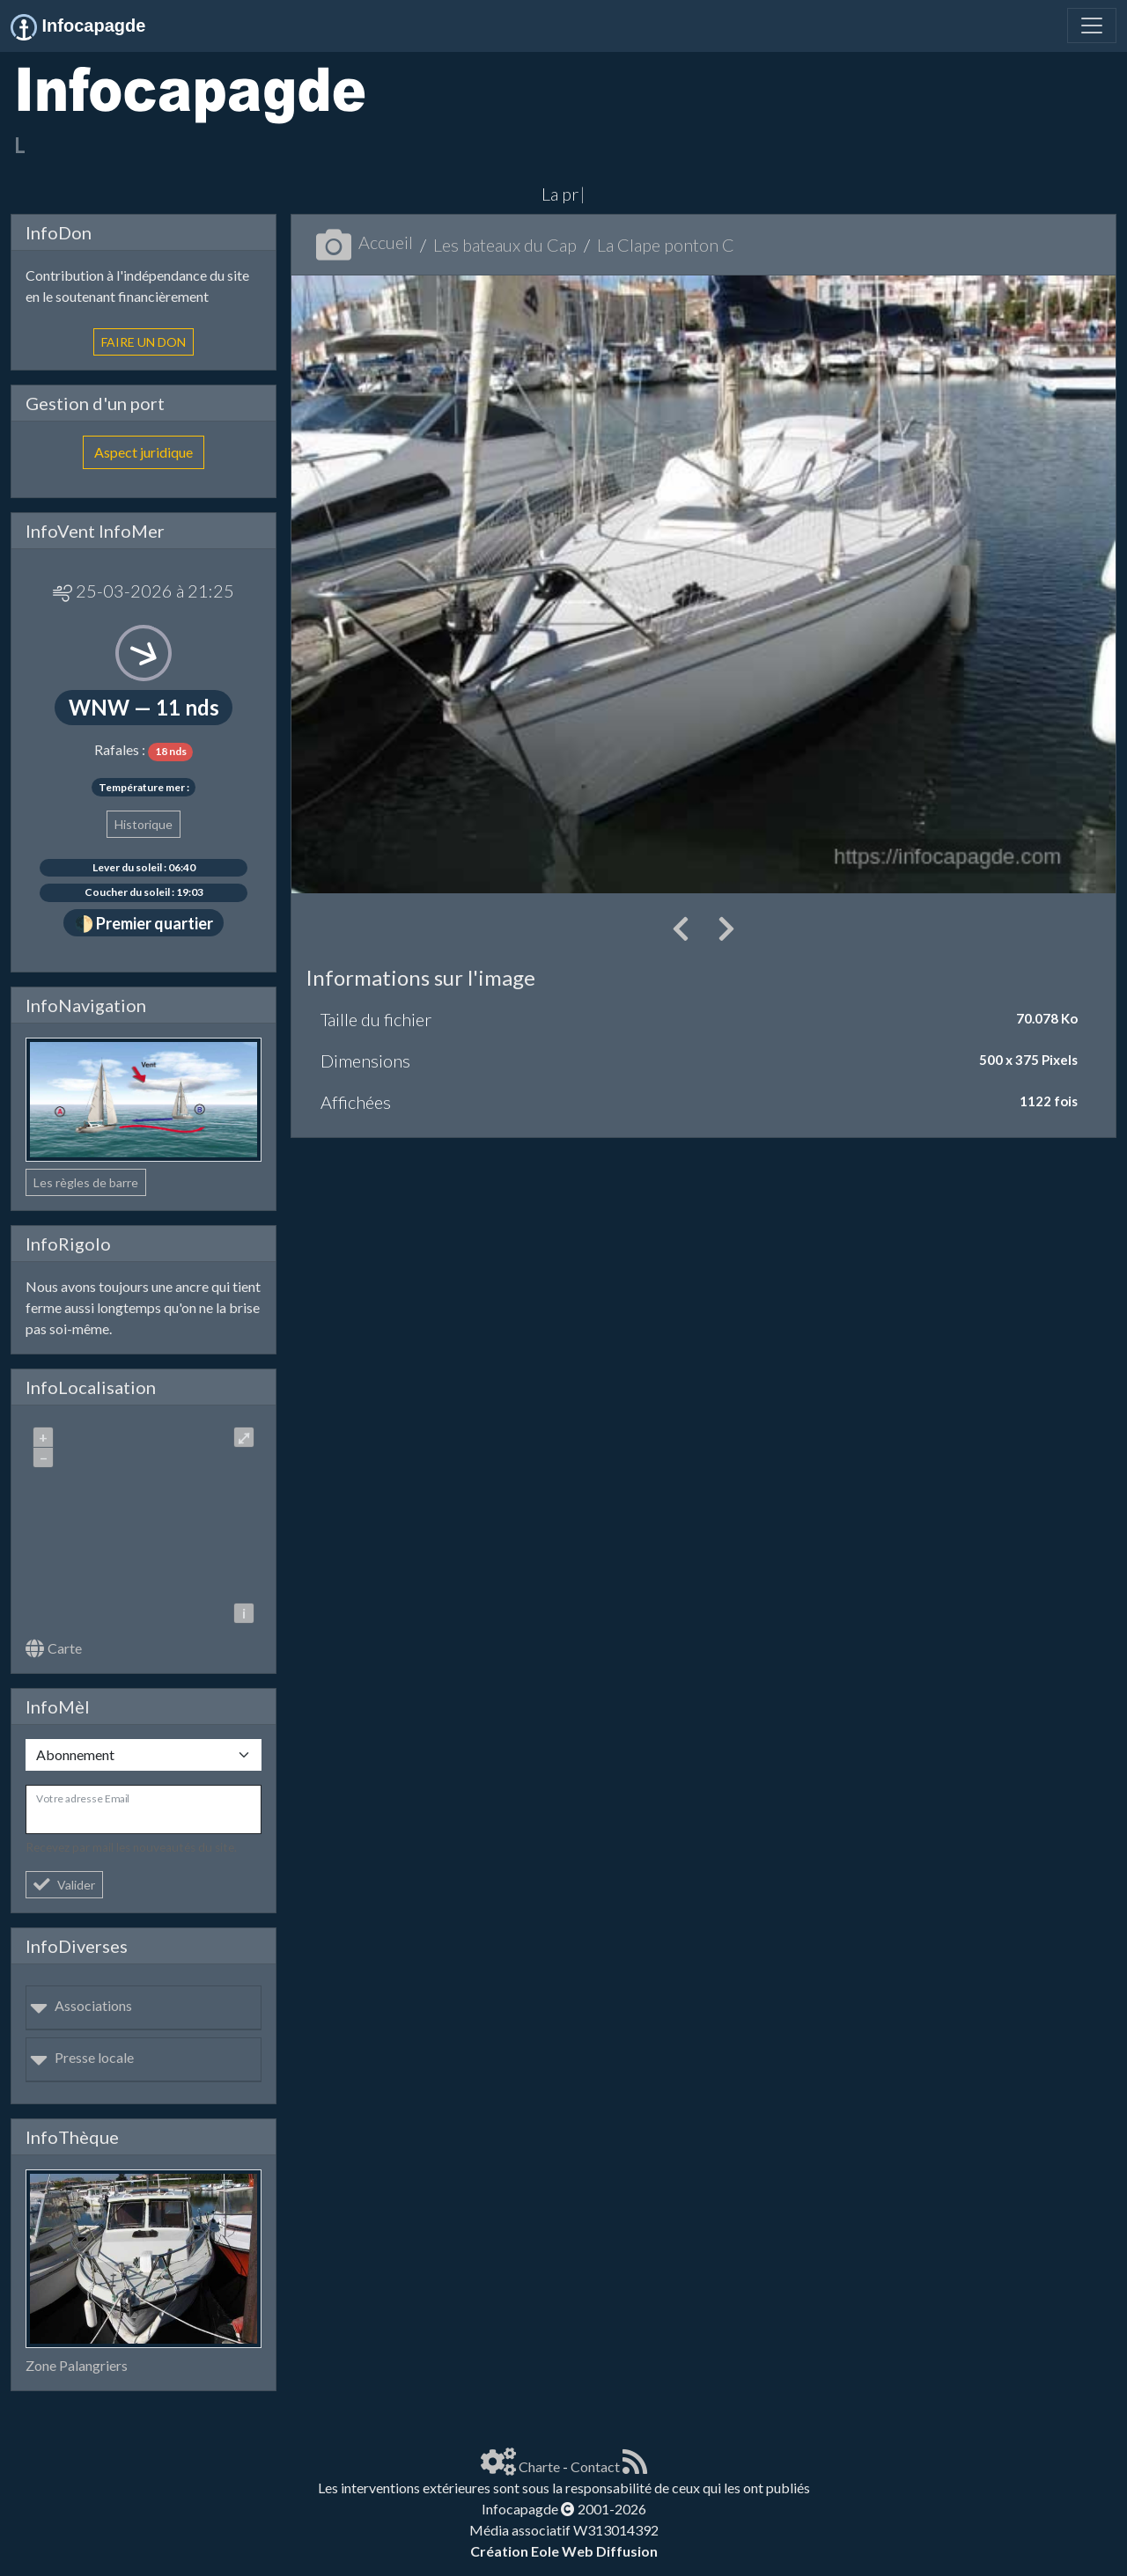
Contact (595, 2466)
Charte (539, 2466)
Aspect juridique (143, 452)
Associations (81, 2005)
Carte (54, 1648)
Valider (64, 1884)
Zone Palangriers (77, 2365)
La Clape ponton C (665, 244)
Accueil (364, 242)
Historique (143, 824)
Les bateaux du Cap (505, 244)
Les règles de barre (85, 1182)
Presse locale (82, 2057)
